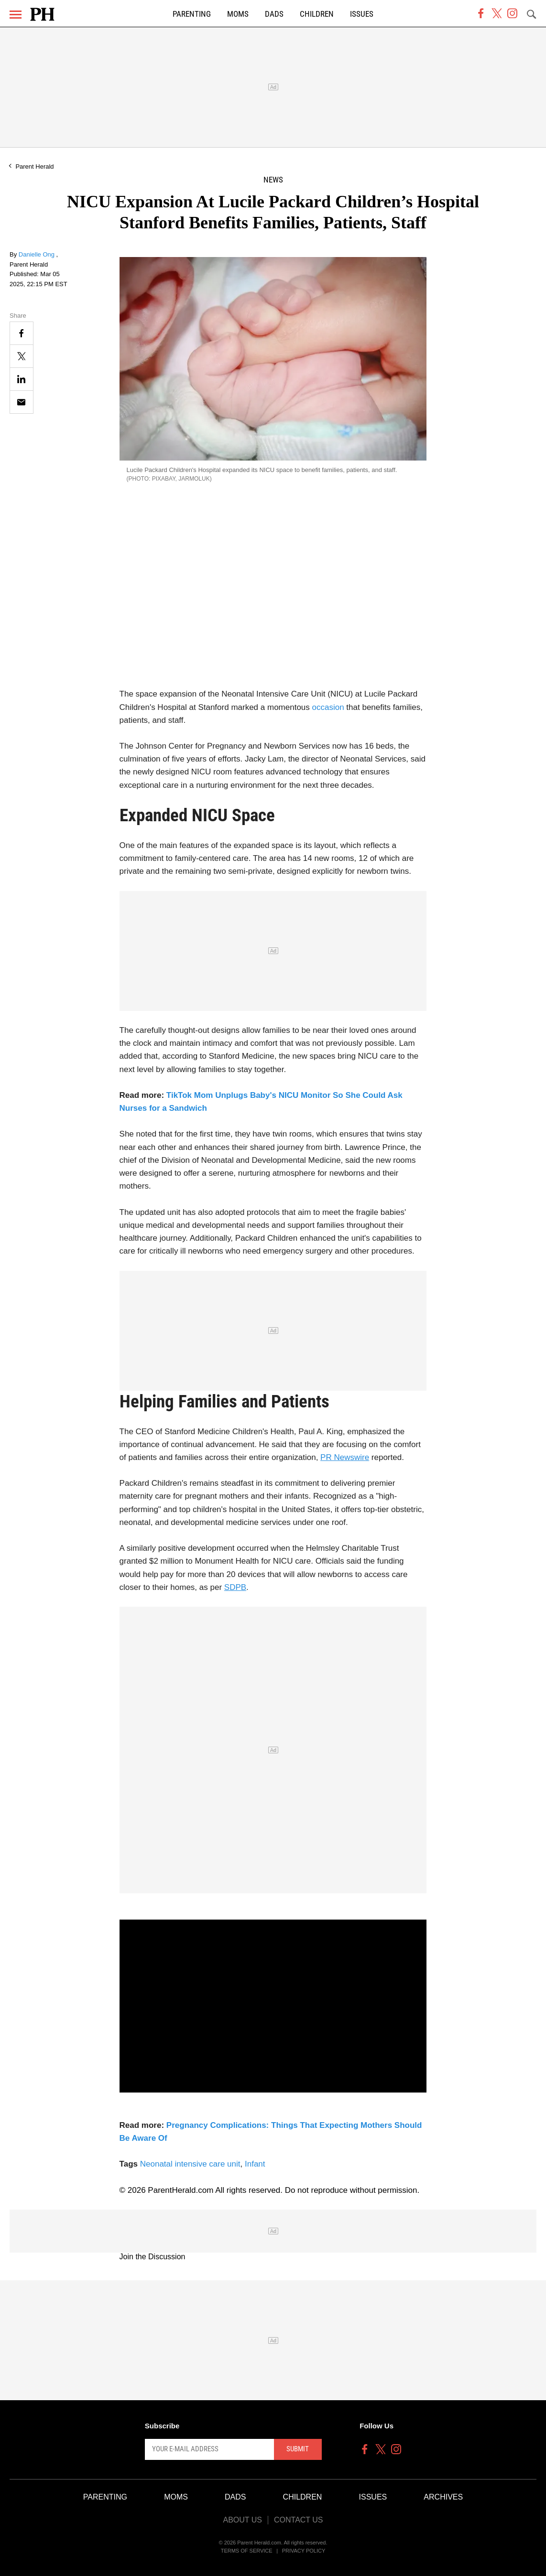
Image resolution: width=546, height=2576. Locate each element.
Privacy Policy (304, 2551)
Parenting (192, 14)
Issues (361, 14)
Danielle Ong (37, 254)
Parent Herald (34, 166)
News (273, 179)
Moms (238, 14)
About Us (242, 2520)
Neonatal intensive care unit (190, 2163)
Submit (297, 2449)
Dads (274, 14)
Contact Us (298, 2520)
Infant (255, 2163)
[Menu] (16, 15)
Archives (443, 2497)
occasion (328, 707)
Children (317, 14)
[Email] (21, 402)
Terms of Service (247, 2551)
